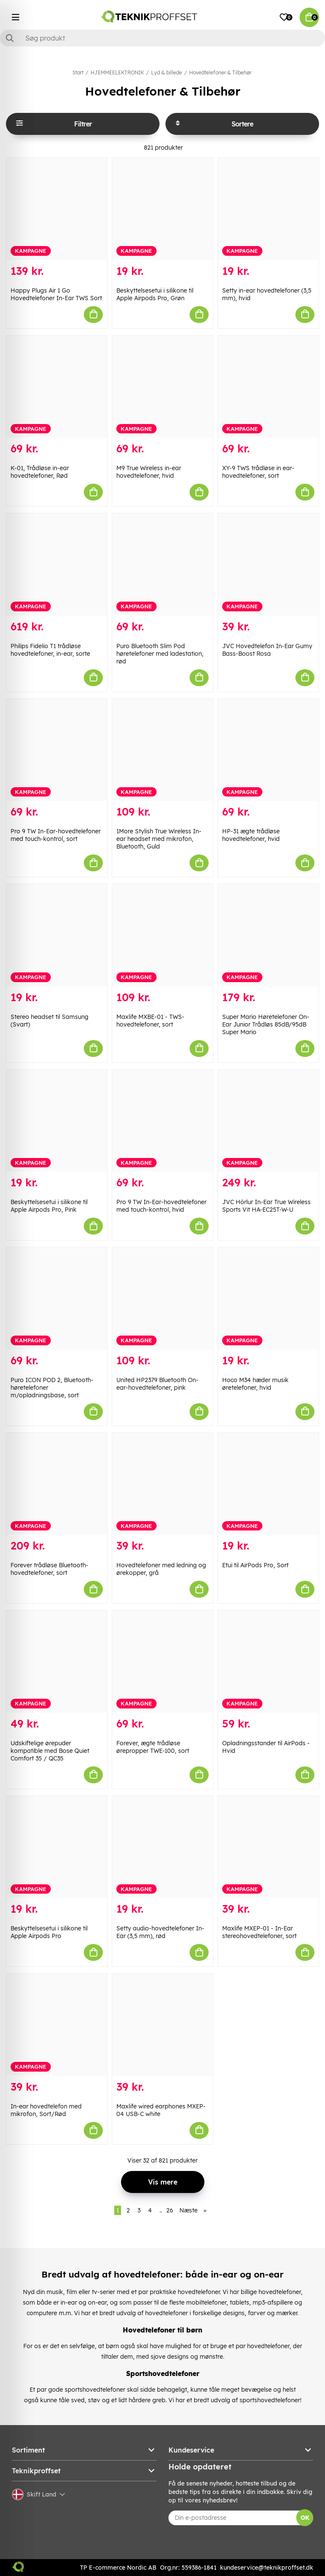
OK (304, 2517)
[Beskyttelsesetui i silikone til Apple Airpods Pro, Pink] (56, 1121)
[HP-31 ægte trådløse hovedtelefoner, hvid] (268, 750)
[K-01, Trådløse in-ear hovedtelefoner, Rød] (56, 387)
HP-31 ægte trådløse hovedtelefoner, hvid (251, 835)
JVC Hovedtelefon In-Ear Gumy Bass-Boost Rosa (267, 649)
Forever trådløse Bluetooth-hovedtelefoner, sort (49, 1569)
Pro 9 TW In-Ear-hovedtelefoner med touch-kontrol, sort (56, 835)
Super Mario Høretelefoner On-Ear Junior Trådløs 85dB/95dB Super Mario (265, 1024)
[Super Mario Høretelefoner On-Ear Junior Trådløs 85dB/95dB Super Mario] (268, 935)
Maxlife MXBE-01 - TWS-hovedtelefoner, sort (150, 1020)
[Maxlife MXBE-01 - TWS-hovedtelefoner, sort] (162, 935)
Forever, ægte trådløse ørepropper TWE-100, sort (152, 1747)
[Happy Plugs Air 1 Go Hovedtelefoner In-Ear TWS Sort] (56, 209)
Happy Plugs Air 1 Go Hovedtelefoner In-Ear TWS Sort (56, 294)
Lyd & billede (166, 72)
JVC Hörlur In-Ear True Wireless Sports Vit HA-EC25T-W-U (266, 1205)
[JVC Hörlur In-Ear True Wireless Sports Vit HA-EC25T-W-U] (268, 1121)
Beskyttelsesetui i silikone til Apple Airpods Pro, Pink (49, 1205)
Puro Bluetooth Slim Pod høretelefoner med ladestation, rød (160, 653)
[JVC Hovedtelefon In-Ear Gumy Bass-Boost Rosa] (268, 564)
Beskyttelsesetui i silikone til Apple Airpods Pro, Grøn (154, 294)
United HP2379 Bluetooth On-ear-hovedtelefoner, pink (157, 1383)
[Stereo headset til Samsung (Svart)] (56, 935)
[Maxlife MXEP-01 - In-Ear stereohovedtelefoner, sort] (268, 1847)
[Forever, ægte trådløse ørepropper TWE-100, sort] (162, 1661)
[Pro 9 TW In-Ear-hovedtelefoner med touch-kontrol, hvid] (162, 1121)
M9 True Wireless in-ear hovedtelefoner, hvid (148, 471)
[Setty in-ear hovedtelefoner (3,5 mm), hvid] (268, 209)
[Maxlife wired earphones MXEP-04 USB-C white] (162, 2025)
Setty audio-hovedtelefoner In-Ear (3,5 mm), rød (160, 1932)
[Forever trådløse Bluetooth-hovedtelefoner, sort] (56, 1484)
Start (77, 72)
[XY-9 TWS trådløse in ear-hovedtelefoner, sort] (268, 387)
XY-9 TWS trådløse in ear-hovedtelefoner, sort (258, 471)
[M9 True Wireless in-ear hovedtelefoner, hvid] (162, 387)
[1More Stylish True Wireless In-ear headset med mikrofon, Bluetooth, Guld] (162, 750)
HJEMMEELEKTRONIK (117, 72)
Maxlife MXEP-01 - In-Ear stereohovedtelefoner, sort (259, 1932)
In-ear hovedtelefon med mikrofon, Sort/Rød (46, 2110)
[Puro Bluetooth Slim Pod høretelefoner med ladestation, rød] (162, 564)
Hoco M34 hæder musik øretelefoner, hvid (255, 1383)
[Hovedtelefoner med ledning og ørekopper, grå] (162, 1484)
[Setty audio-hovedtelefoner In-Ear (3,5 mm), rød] (162, 1847)
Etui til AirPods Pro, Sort (255, 1565)
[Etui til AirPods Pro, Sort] (268, 1484)
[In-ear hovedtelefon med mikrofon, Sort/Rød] (56, 2025)
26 (169, 2210)
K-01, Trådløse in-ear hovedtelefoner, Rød (40, 471)
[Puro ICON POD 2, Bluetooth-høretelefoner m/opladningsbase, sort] (56, 1298)
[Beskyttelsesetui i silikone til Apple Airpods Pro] (56, 1847)
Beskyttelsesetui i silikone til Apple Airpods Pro (49, 1932)
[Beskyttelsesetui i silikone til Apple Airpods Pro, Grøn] (162, 209)
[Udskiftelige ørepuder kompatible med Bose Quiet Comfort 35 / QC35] (56, 1661)
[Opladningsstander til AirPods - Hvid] (268, 1661)
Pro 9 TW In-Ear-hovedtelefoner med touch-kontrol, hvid (161, 1205)
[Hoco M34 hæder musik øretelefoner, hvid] (268, 1298)
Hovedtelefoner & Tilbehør (220, 72)
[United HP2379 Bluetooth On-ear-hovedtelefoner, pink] (162, 1298)
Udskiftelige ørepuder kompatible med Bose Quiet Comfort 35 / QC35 (50, 1750)
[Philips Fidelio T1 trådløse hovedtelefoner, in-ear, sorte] (56, 564)
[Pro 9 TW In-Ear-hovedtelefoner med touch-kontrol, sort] (56, 750)
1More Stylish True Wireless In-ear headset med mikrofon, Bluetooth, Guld (158, 838)
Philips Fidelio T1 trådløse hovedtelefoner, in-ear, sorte (50, 649)
